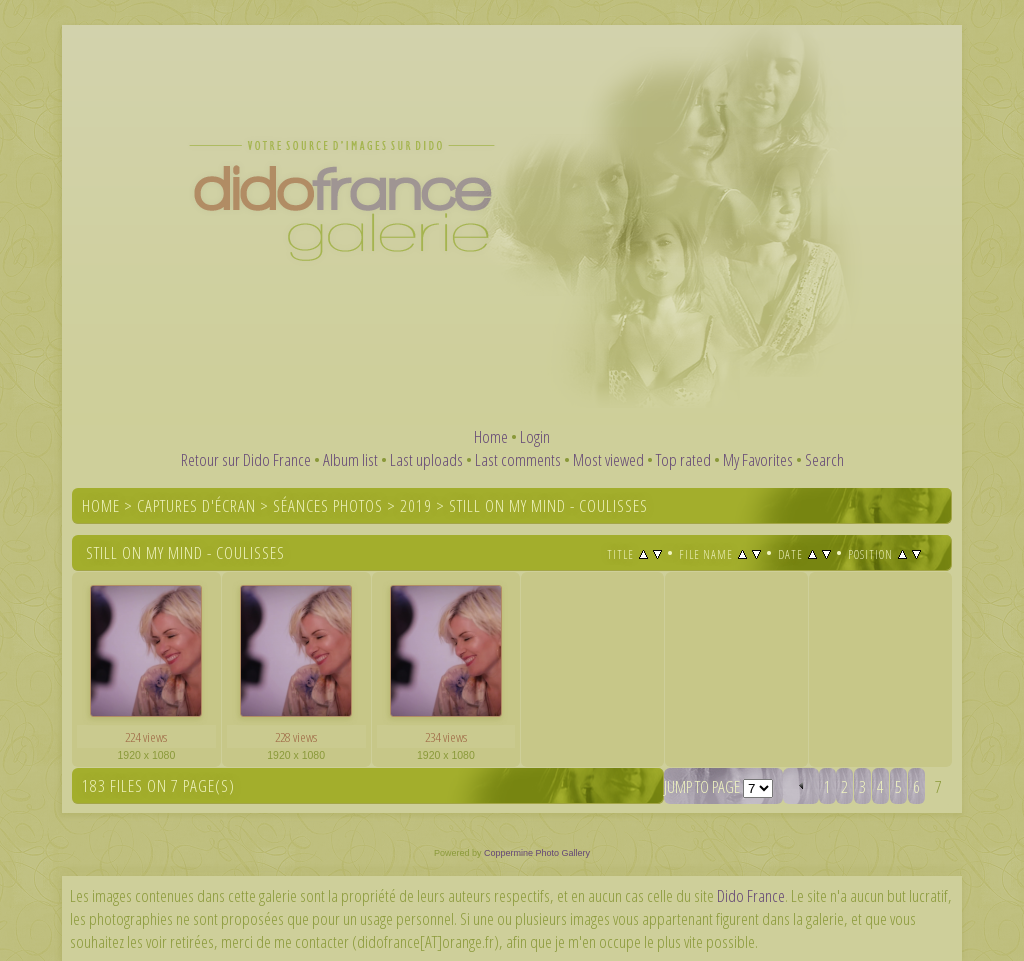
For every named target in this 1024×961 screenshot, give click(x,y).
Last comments (518, 459)
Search (824, 459)
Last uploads (426, 459)
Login (535, 436)
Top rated (683, 459)
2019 (416, 505)
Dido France (751, 895)
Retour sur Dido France (246, 459)
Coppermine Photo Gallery (537, 853)
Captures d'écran (196, 505)
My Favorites (758, 459)
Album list (350, 459)
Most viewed (608, 459)
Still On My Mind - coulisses (548, 505)
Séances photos (328, 505)
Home (491, 436)
